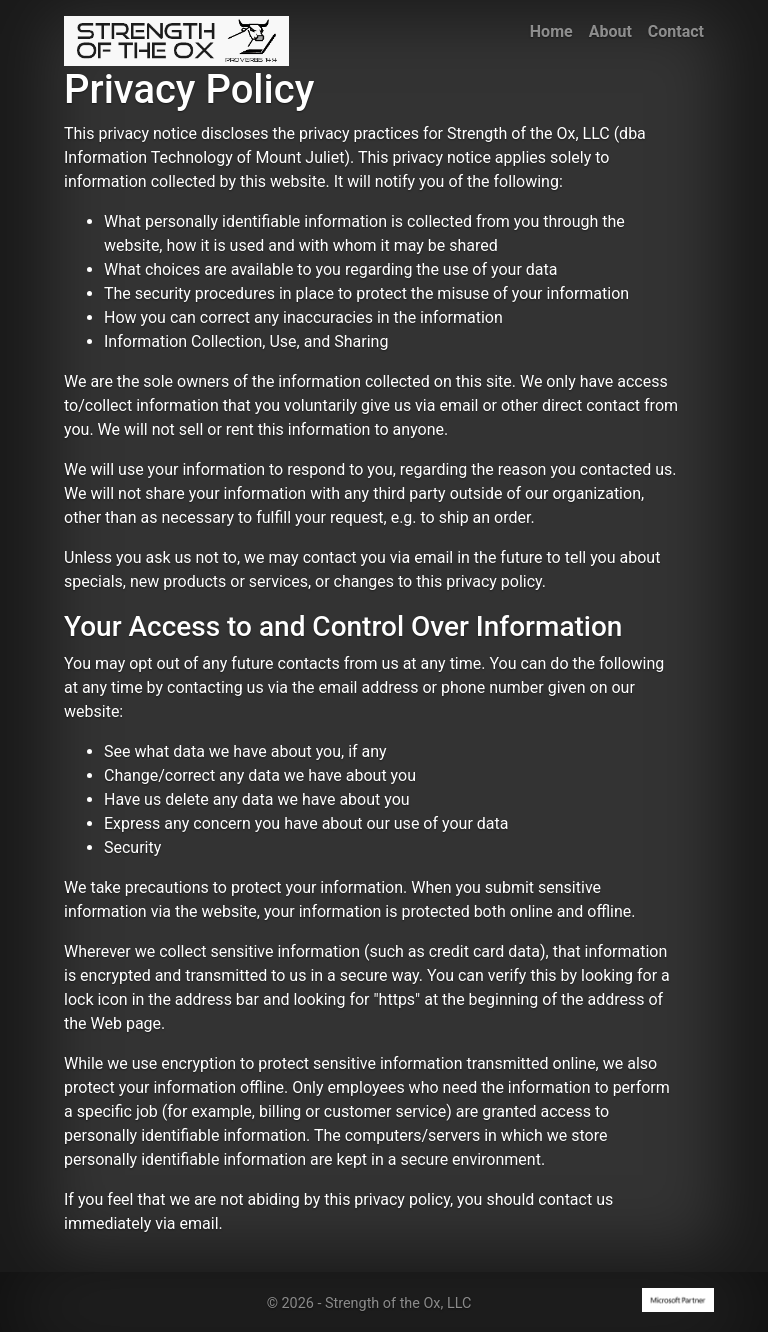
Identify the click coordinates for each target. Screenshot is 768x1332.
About (610, 31)
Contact (676, 31)
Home (551, 31)
